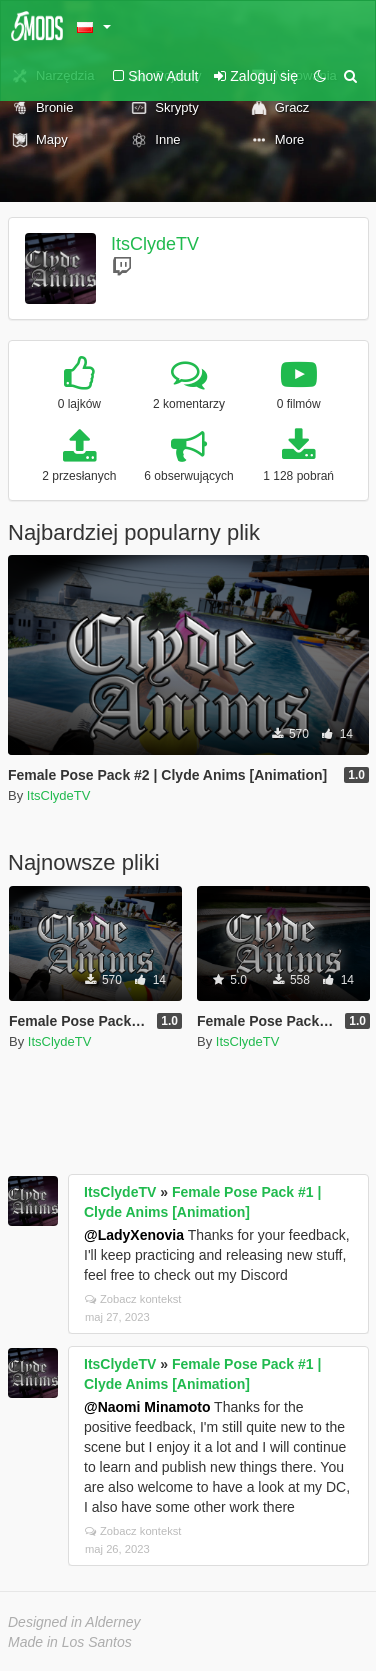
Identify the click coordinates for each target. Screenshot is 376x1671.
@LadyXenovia (134, 1235)
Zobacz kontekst (133, 1299)
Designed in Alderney (74, 1622)
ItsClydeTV (155, 244)
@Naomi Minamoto (147, 1407)
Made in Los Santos (70, 1642)
